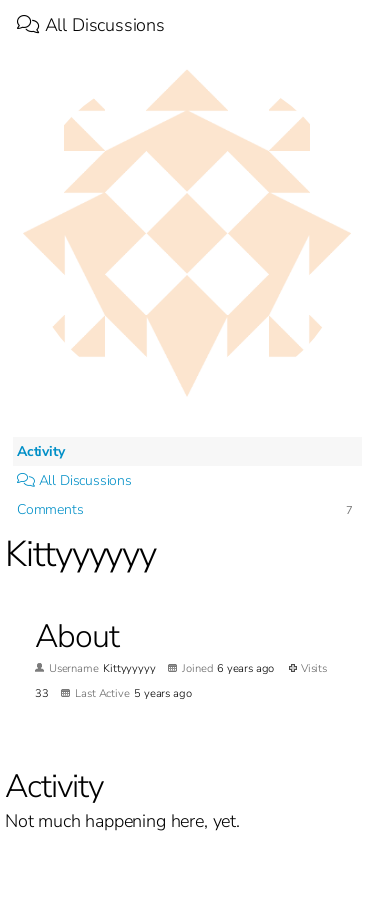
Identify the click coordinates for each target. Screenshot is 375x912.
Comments (50, 509)
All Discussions (91, 25)
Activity (41, 451)
